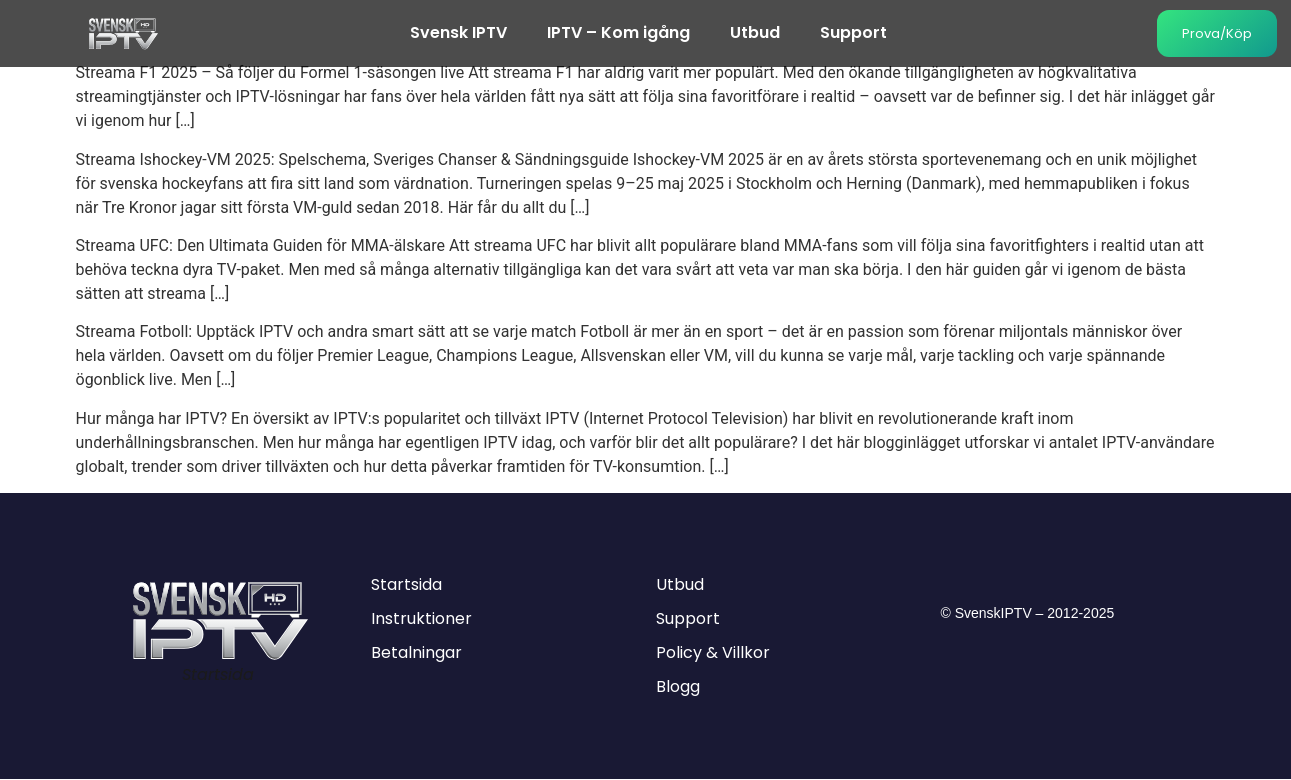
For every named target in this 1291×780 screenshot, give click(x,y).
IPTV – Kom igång (618, 33)
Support (853, 33)
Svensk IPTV (458, 33)
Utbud (755, 33)
